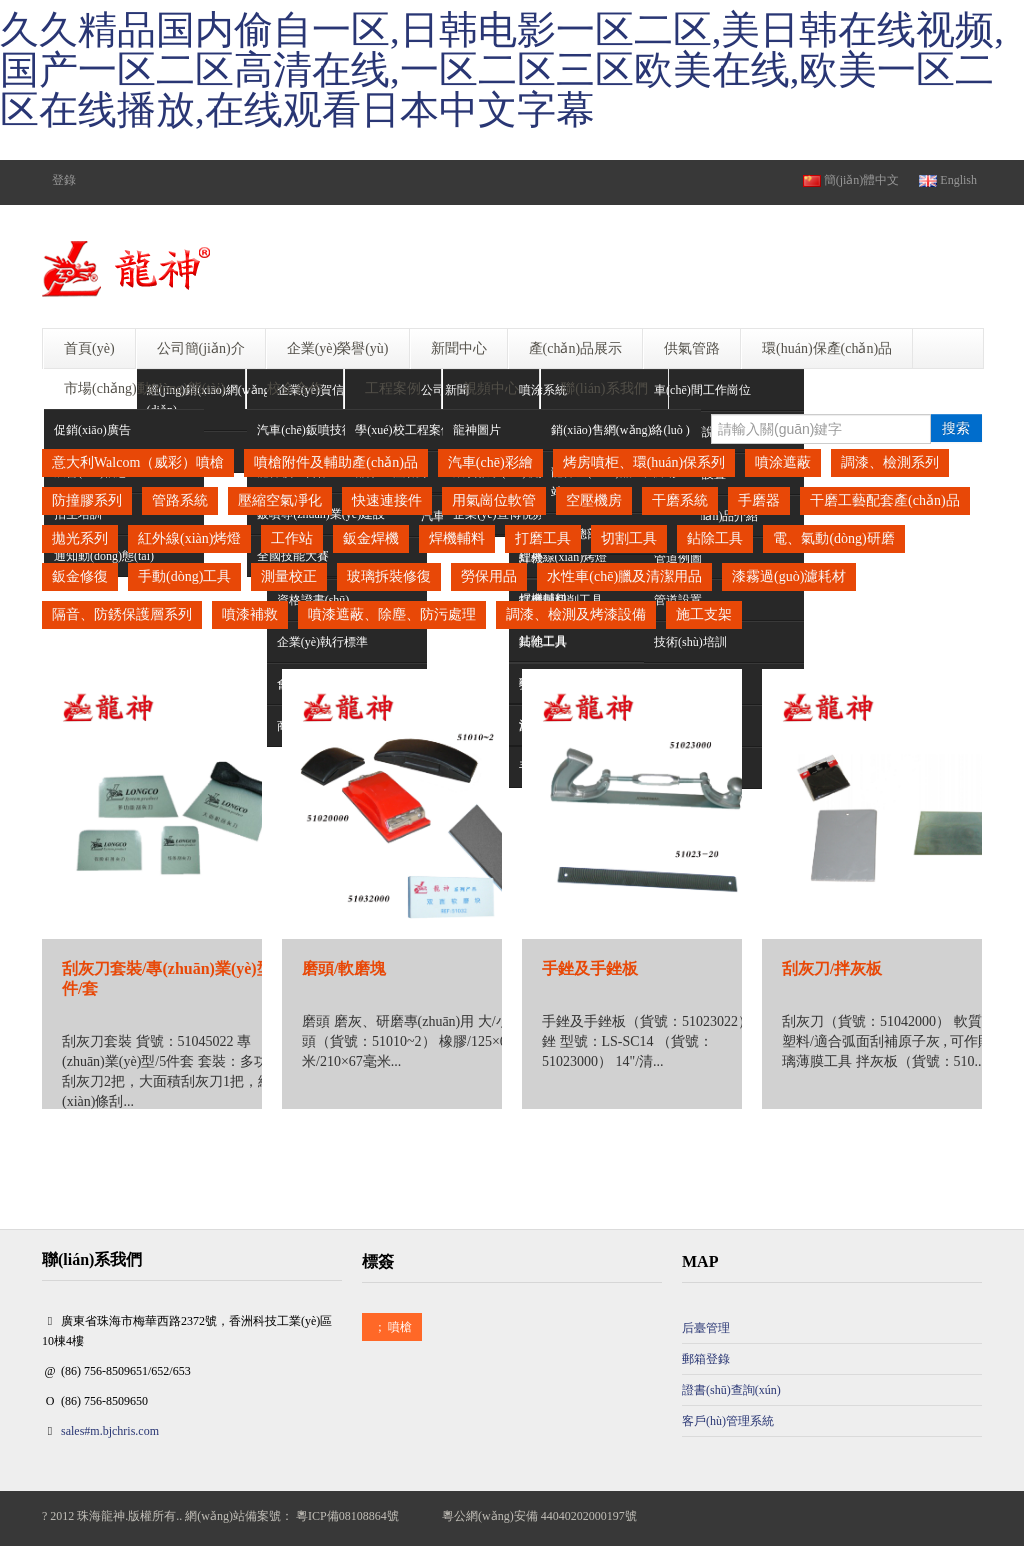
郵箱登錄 (706, 1359)
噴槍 (392, 1327)
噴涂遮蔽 (783, 462)
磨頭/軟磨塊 (344, 968)
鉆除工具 (715, 538)
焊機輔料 (457, 538)
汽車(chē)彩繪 (490, 462)
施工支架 (704, 614)
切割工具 (629, 538)
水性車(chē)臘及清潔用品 (624, 576)
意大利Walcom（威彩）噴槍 (138, 462)
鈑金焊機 (371, 538)
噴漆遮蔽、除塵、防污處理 (392, 614)
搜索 (956, 428)
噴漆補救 (250, 614)
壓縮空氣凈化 (280, 500)
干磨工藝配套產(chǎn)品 (885, 500)
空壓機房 (594, 500)
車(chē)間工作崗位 (702, 390)
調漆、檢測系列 (890, 462)
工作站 (292, 538)
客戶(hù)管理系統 (728, 1421)
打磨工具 (543, 538)
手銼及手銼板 (590, 968)
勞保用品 (489, 576)
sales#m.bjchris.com (110, 1431)
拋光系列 (80, 538)
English (948, 180)
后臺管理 (706, 1328)
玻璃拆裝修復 (389, 576)
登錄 (64, 180)
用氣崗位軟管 (494, 500)
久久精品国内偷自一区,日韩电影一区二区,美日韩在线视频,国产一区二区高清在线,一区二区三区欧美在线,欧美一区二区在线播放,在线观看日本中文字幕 (502, 70)
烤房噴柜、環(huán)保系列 (644, 462)
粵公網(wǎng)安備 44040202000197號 (539, 1516)
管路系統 (180, 500)
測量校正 (289, 576)
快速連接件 (387, 500)
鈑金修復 (80, 576)
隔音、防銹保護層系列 (122, 614)
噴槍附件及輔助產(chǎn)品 (336, 462)
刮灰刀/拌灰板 (832, 968)
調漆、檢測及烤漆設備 (576, 614)
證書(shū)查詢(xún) (731, 1390)
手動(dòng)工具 (184, 576)
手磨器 (759, 500)
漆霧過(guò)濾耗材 (789, 576)
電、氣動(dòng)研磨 (833, 538)
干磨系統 (680, 500)
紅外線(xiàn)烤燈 (189, 538)
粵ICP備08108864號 (347, 1516)
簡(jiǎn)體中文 (851, 180)
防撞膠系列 (87, 500)
